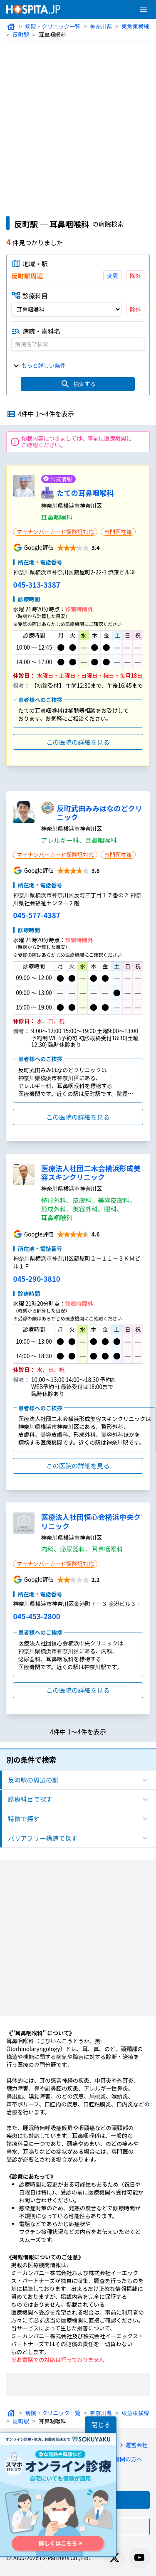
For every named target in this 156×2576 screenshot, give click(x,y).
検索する (78, 382)
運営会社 (130, 2436)
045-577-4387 (35, 913)
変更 (112, 276)
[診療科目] (67, 308)
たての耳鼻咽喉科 (85, 491)
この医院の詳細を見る (78, 740)
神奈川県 (100, 26)
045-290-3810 (35, 1277)
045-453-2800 (35, 1614)
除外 (135, 276)
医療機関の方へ (117, 2451)
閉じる (101, 2424)
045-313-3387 (35, 583)
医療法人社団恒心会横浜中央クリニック (91, 1519)
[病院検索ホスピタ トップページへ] (33, 9)
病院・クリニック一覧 (52, 26)
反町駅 (21, 35)
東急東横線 (133, 26)
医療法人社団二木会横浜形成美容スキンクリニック (91, 1170)
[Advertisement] (78, 124)
